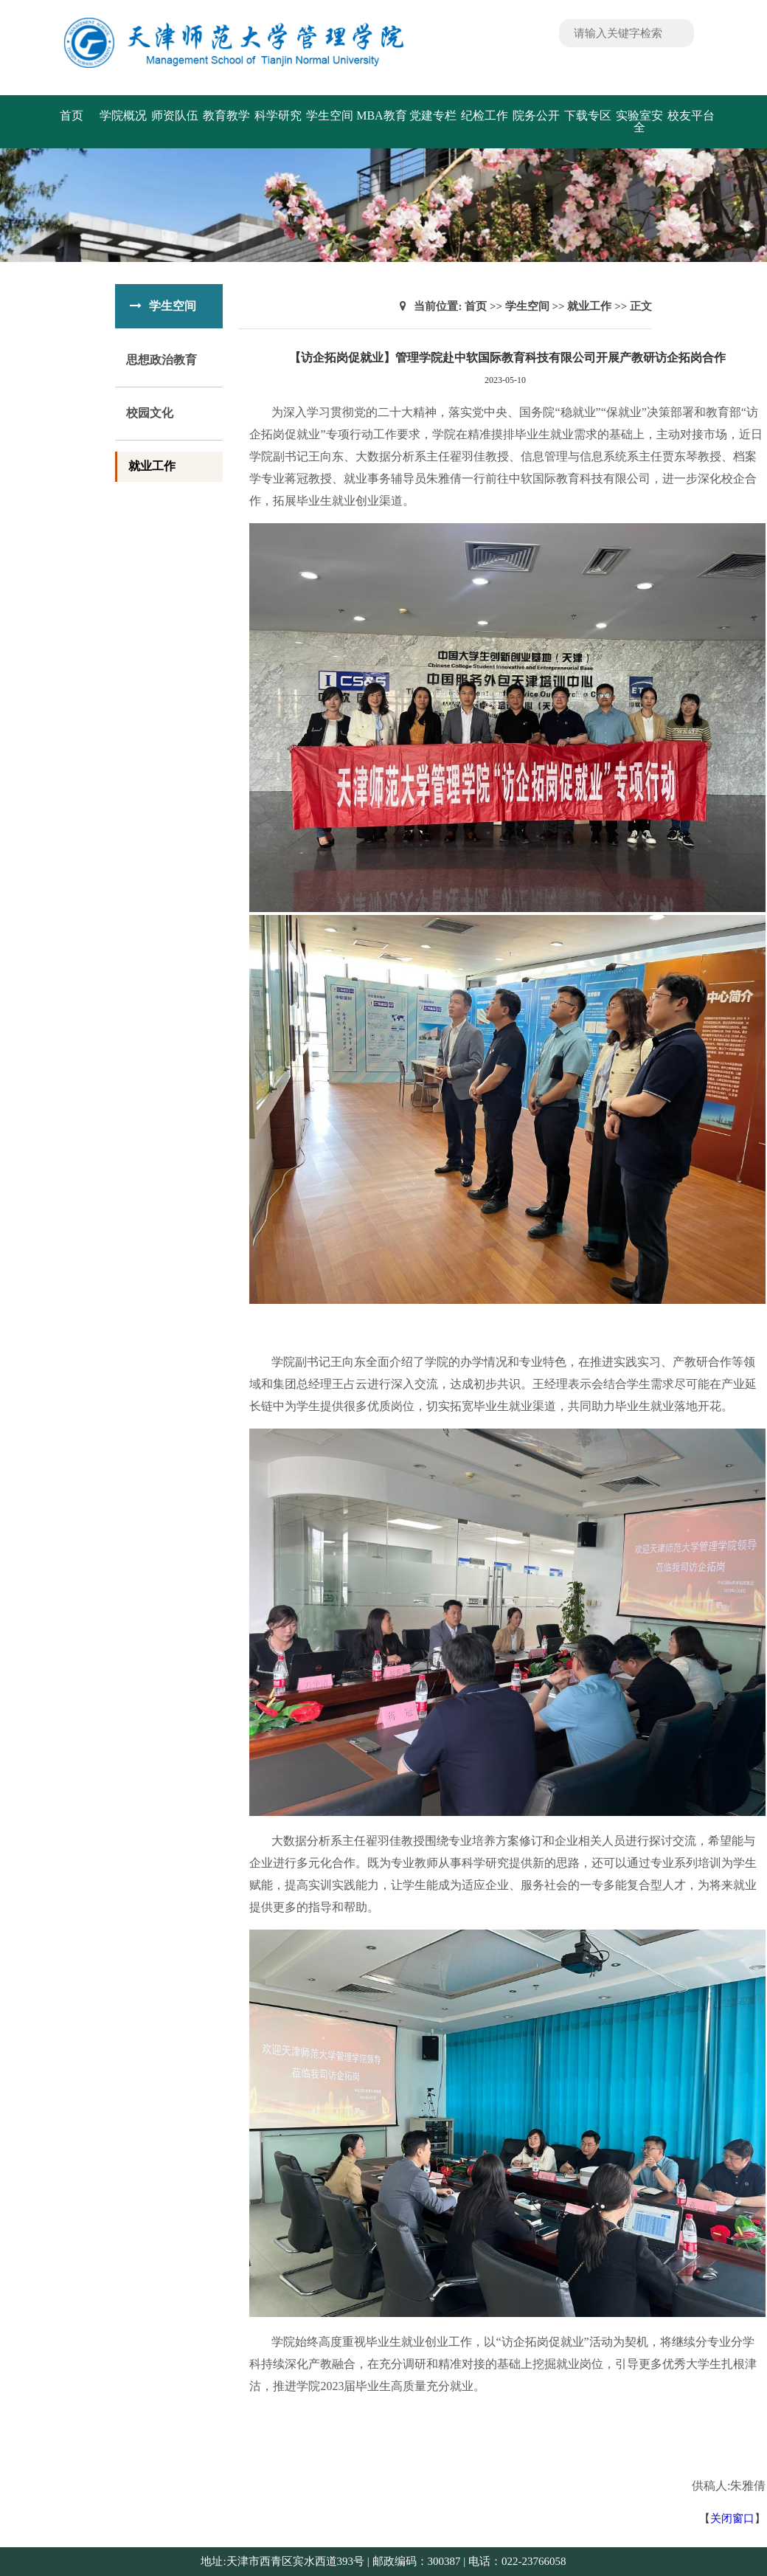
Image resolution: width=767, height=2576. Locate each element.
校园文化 (149, 413)
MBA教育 (381, 115)
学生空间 (329, 115)
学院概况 (123, 115)
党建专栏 (433, 115)
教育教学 (226, 115)
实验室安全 (639, 121)
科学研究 (278, 115)
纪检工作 (484, 115)
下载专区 (587, 115)
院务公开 (536, 115)
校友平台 (691, 115)
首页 (71, 115)
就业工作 (152, 466)
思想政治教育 (161, 359)
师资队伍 (174, 115)
